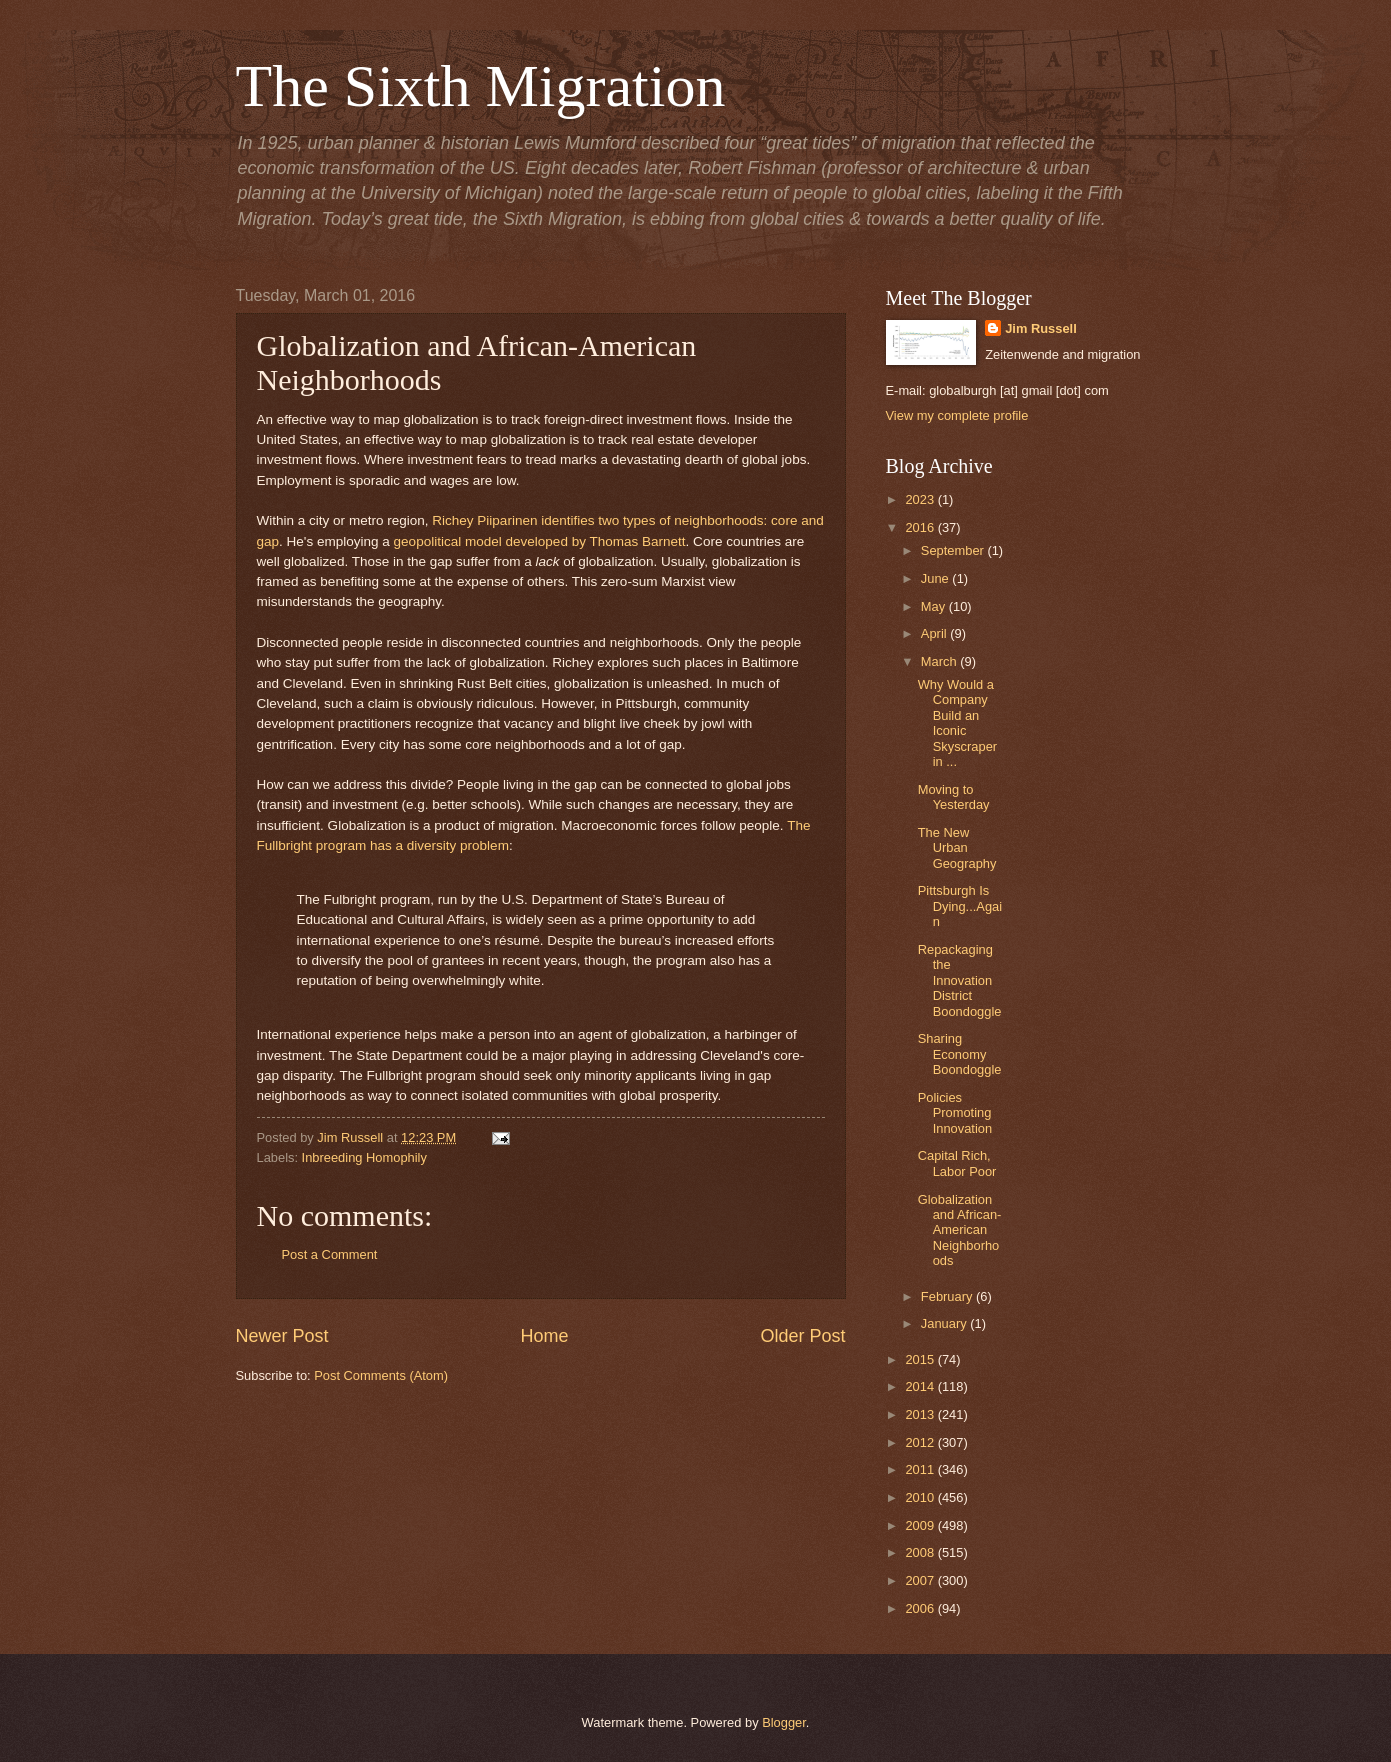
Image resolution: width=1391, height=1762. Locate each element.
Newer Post (282, 1336)
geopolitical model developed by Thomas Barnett (540, 541)
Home (544, 1336)
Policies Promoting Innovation (955, 1113)
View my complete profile (957, 415)
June (937, 578)
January (945, 1323)
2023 (921, 499)
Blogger (784, 1722)
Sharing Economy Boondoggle (960, 1054)
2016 (921, 527)
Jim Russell (1041, 328)
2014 (921, 1386)
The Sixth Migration (481, 86)
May (935, 606)
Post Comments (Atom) (381, 1375)
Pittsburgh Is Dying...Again (960, 906)
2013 (921, 1414)
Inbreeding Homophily (364, 1157)
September (954, 550)
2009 (921, 1525)
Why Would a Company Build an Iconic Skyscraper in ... (957, 723)
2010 (921, 1497)
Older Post (802, 1336)
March (940, 661)
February (948, 1296)
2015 (921, 1359)
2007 (921, 1580)
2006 (921, 1608)
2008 (921, 1552)
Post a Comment (330, 1254)
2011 (921, 1469)
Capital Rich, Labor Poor (957, 1163)
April (935, 633)
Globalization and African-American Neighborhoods (960, 1230)
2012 (921, 1442)
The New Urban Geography (957, 848)
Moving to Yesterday (954, 797)
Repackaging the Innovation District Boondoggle (960, 980)
